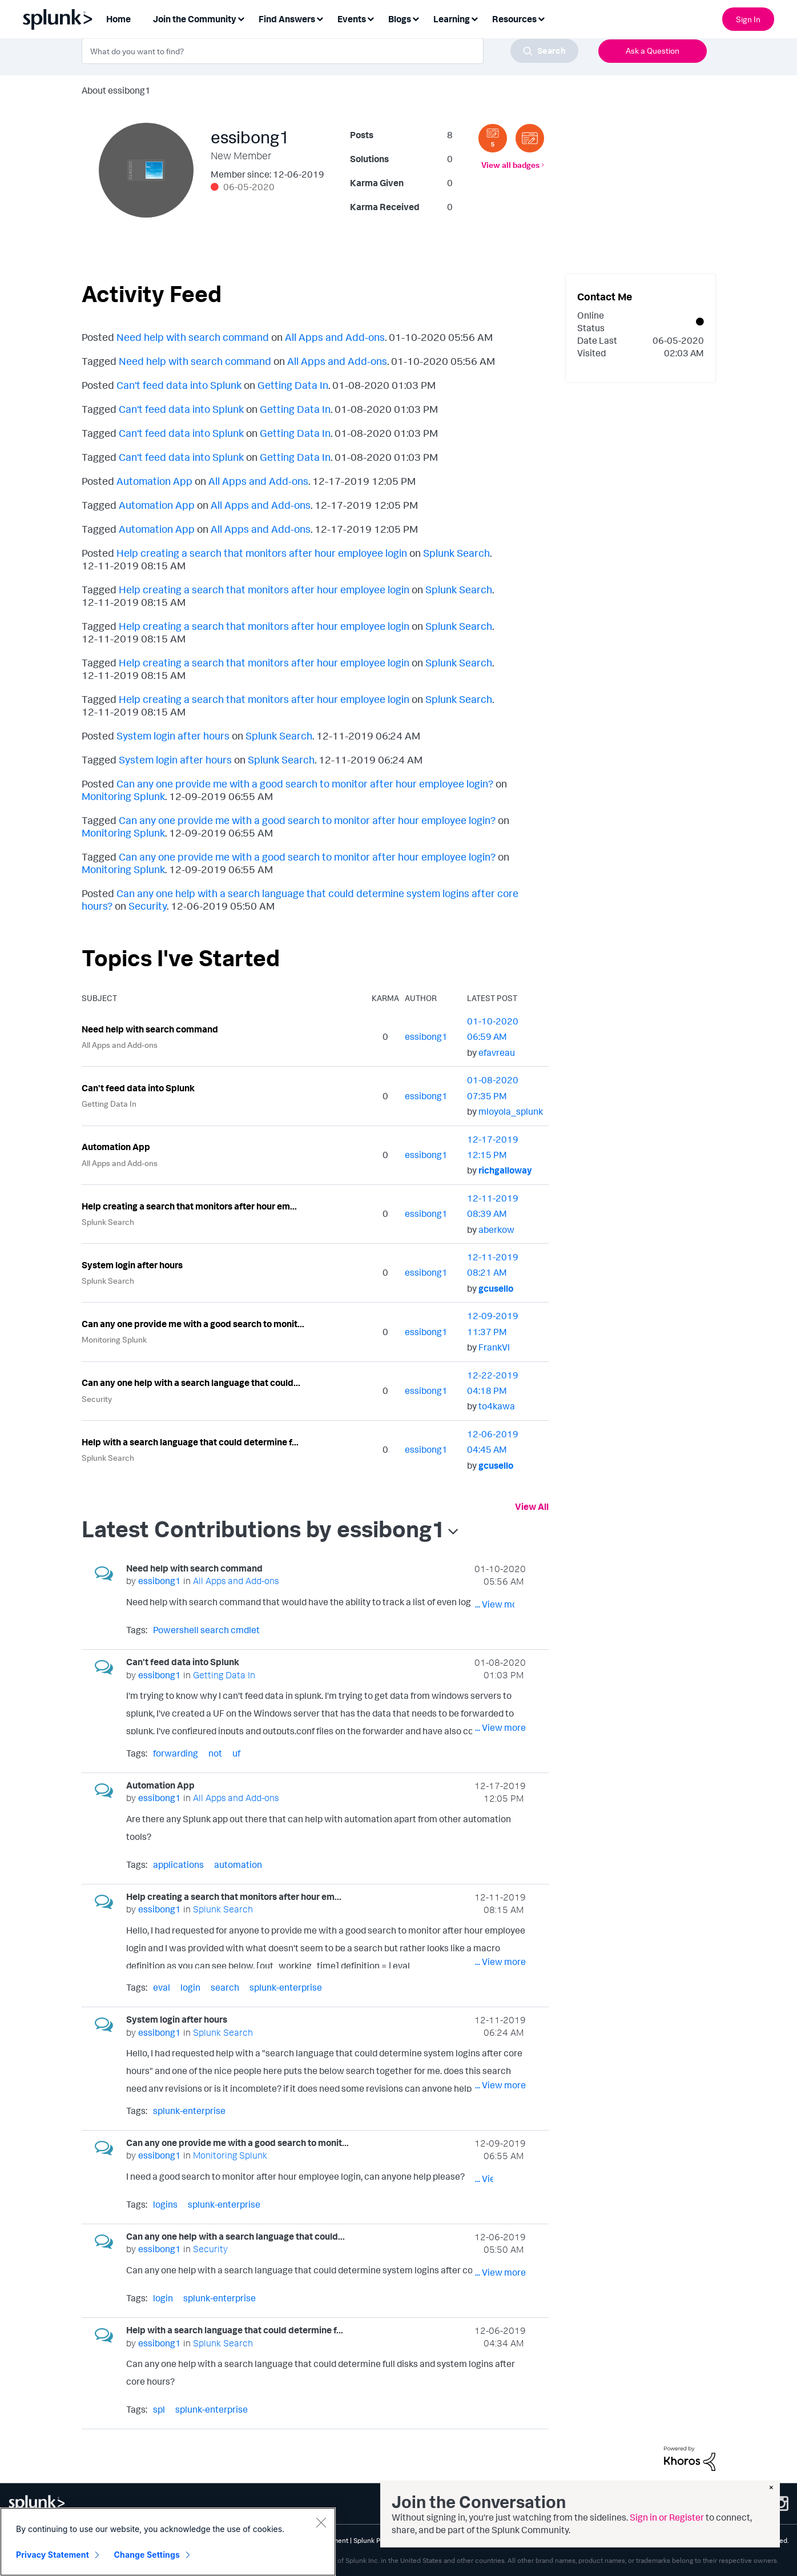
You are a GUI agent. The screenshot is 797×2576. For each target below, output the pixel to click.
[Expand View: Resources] (541, 18)
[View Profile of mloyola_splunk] (510, 1111)
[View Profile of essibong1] (426, 1036)
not (215, 1753)
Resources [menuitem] (514, 19)
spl (159, 2409)
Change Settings (147, 2554)
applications (178, 1864)
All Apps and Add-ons (335, 337)
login (190, 1987)
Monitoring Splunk (123, 796)
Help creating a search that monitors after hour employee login (261, 552)
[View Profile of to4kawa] (496, 1406)
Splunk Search (456, 552)
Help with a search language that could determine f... (190, 1442)
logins (165, 2204)
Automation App (154, 481)
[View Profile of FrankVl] (494, 1347)
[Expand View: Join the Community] (241, 18)
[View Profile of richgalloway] (505, 1170)
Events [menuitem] (351, 19)
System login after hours (173, 735)
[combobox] (330, 51)
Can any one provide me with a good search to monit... (193, 1323)
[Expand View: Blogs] (415, 18)
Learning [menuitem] (451, 19)
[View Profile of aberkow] (496, 1229)
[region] (168, 2541)
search (225, 1987)
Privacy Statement (52, 2554)
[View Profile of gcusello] (495, 1288)
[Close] (321, 2522)
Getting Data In (292, 385)
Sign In (748, 19)
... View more (500, 1604)
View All (532, 1506)
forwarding (175, 1753)
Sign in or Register (667, 2517)
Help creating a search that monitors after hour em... (189, 1206)
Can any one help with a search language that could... (191, 1382)
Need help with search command (192, 337)
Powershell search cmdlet (206, 1629)
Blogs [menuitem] (399, 19)
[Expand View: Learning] (474, 18)
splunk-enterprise (285, 1987)
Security (147, 905)
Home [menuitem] (118, 19)
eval (161, 1987)
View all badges (510, 165)
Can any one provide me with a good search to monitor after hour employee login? (304, 783)
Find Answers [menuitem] (287, 19)
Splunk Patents (376, 2540)
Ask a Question (652, 50)
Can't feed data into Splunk (178, 385)
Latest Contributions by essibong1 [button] (263, 1528)
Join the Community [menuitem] (194, 19)
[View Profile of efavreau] (496, 1052)
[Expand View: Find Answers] (319, 18)
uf (236, 1753)
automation (238, 1864)
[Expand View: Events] (370, 18)
